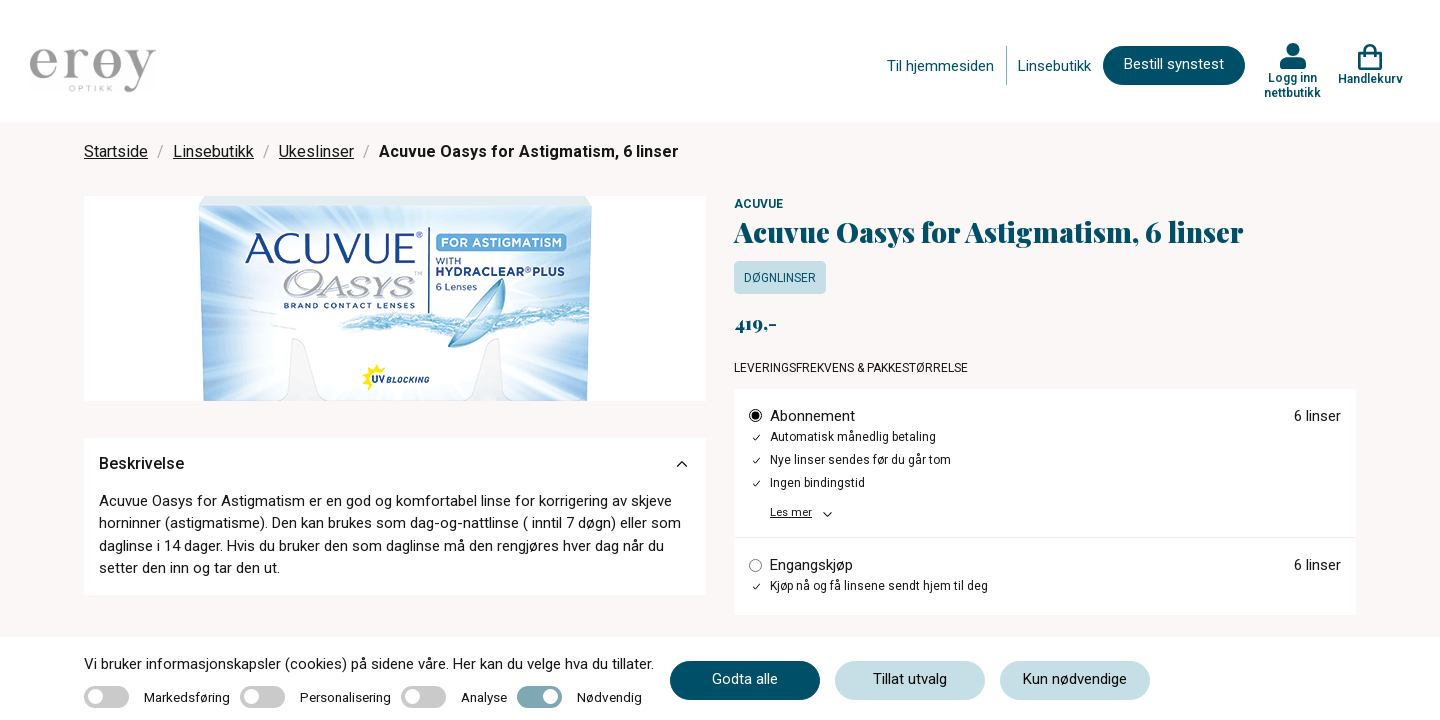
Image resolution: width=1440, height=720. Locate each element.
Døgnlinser (780, 278)
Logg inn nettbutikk (1292, 85)
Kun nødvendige (1075, 679)
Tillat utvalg (910, 679)
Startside (116, 151)
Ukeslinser (316, 151)
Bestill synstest (1174, 64)
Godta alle (745, 679)
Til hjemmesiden (940, 66)
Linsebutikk (1054, 66)
